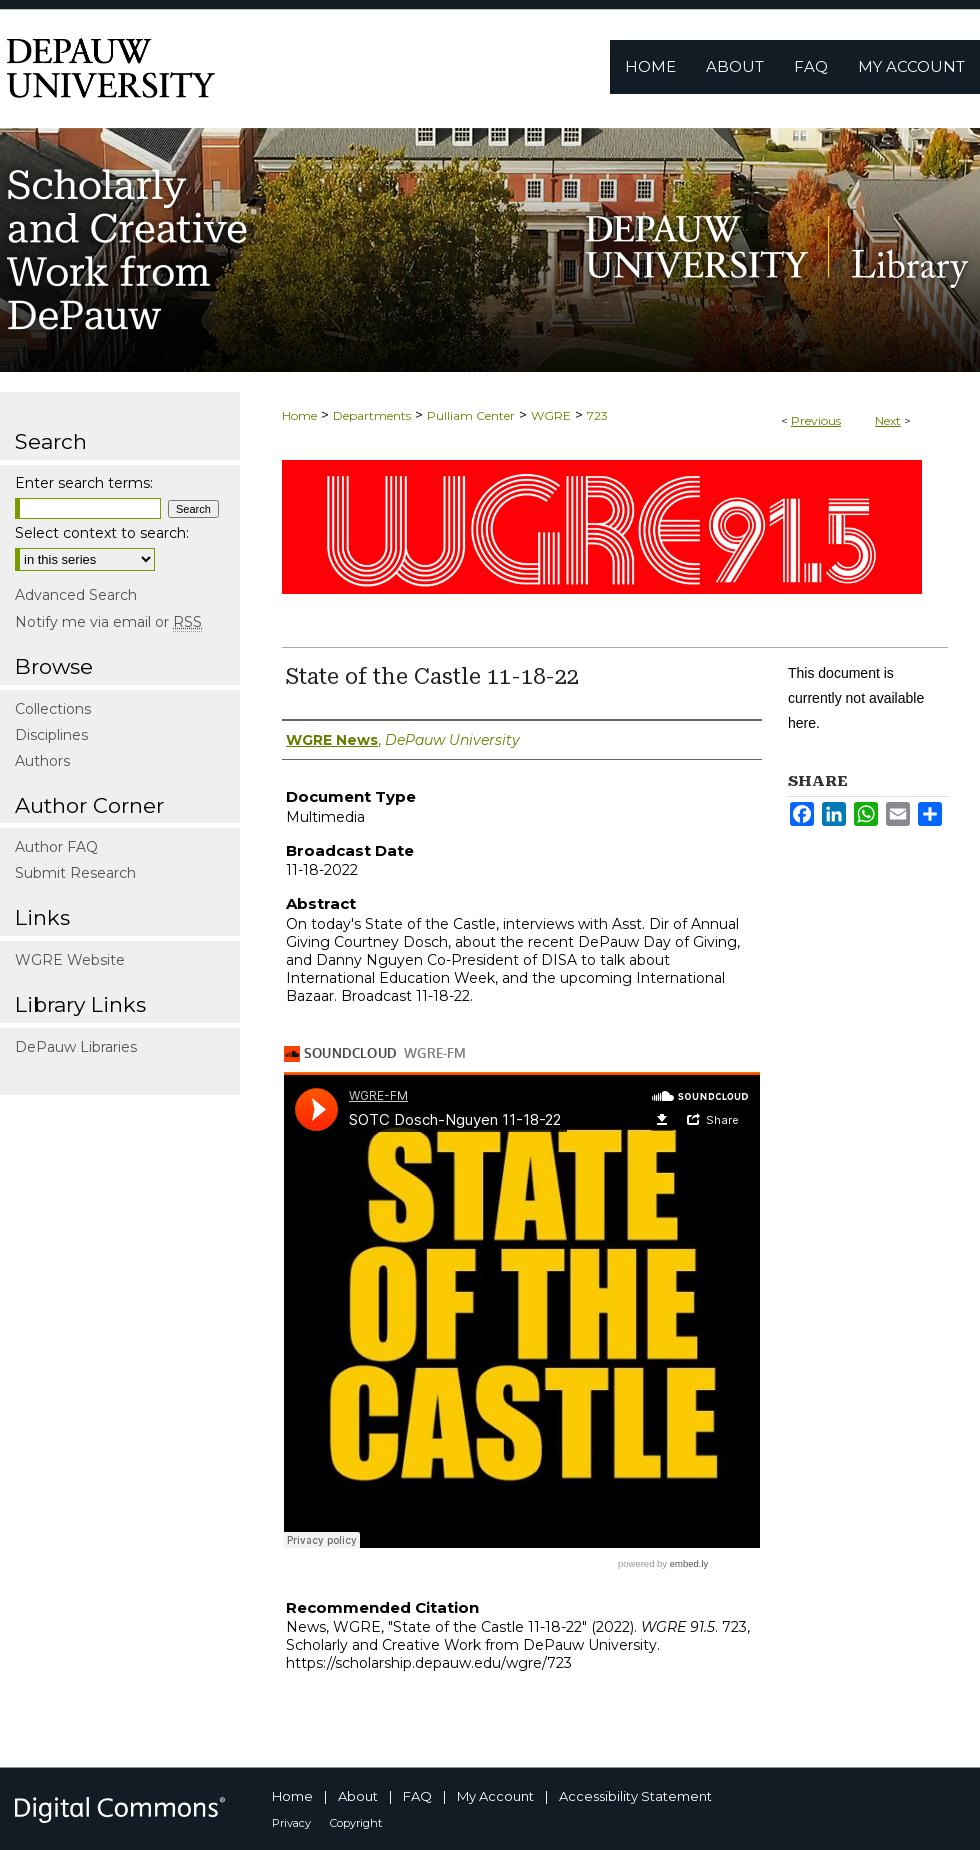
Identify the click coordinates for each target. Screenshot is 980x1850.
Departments (372, 415)
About (358, 1796)
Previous (816, 420)
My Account (495, 1796)
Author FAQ (56, 847)
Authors (42, 761)
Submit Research (75, 873)
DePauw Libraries (76, 1047)
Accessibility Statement (635, 1796)
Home (299, 415)
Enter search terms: (84, 483)
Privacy (291, 1823)
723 (597, 415)
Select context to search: (102, 533)
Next (888, 420)
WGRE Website (70, 960)
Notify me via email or (108, 622)
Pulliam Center (471, 415)
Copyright (356, 1823)
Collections (53, 709)
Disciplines (51, 735)
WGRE (551, 415)
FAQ (417, 1796)
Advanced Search (76, 595)
